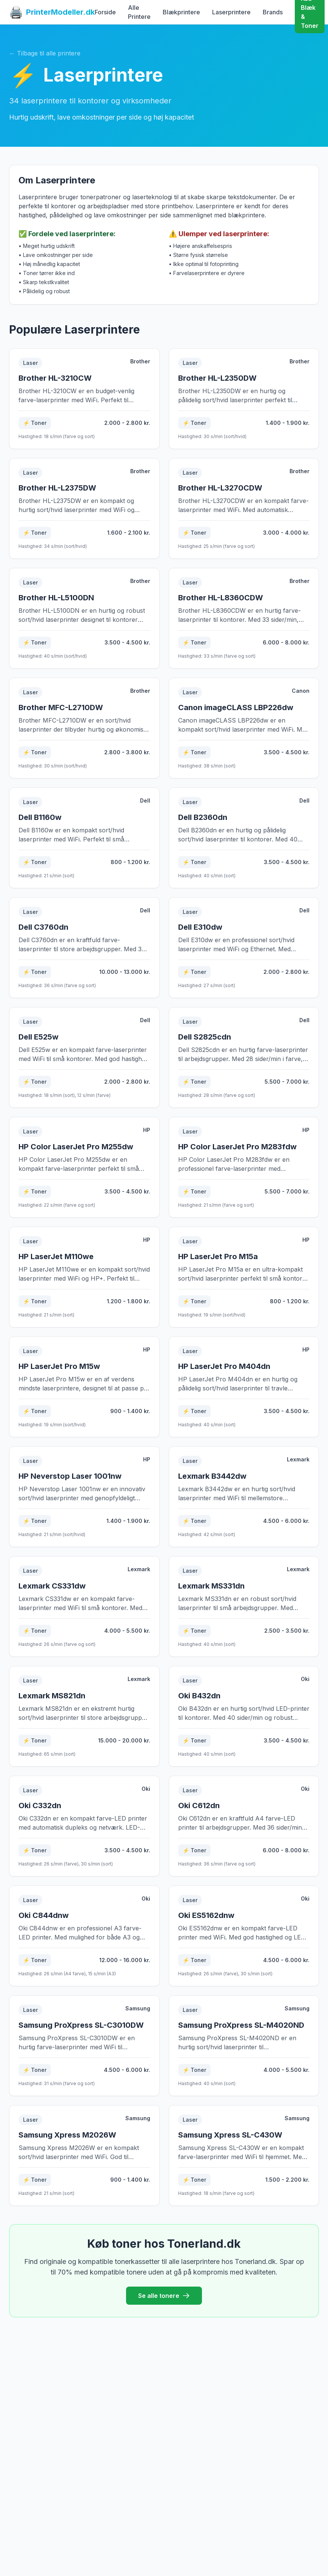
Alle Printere (139, 12)
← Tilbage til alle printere (44, 53)
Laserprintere (231, 12)
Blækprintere (181, 12)
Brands (273, 12)
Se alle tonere (164, 2295)
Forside (105, 12)
